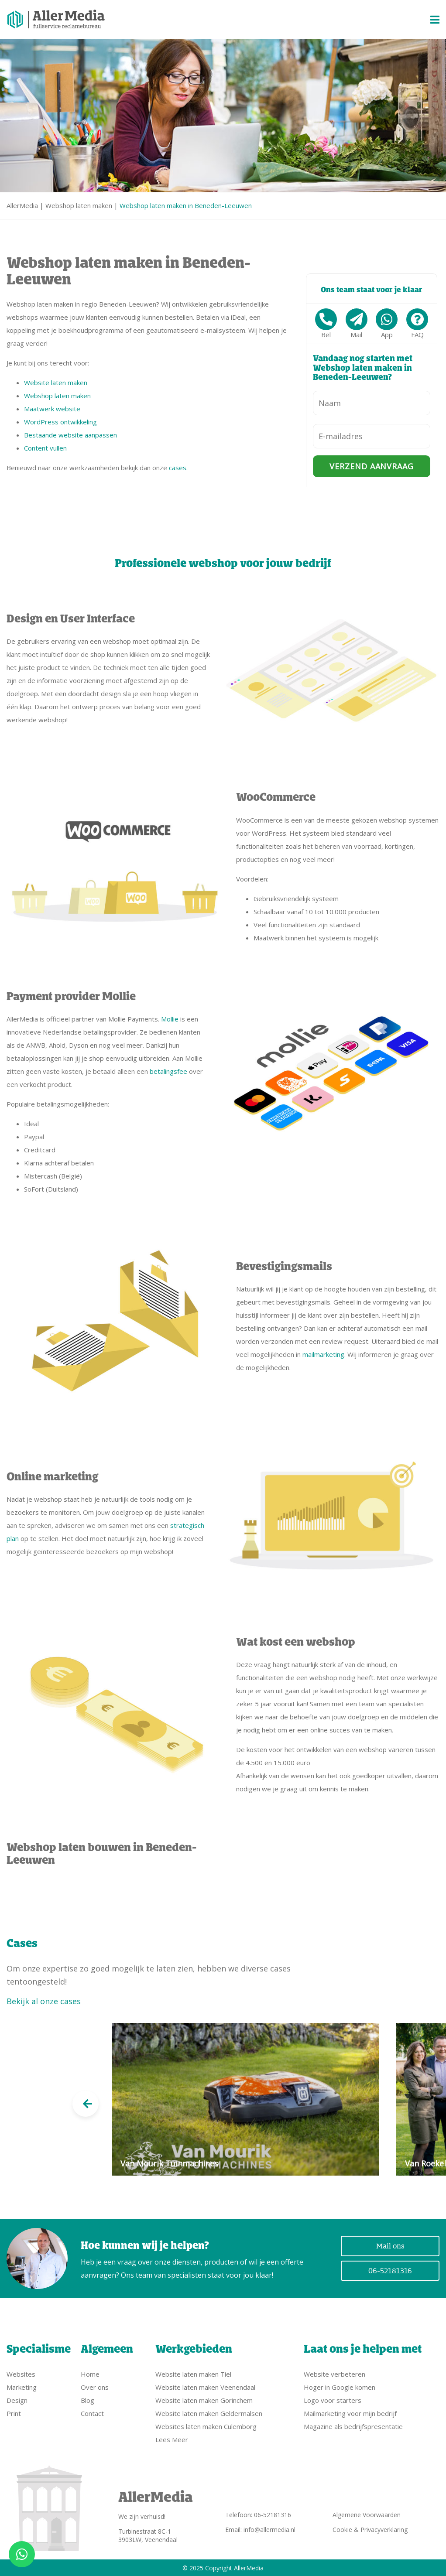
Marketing (22, 2387)
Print (14, 2413)
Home (90, 2374)
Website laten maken (55, 382)
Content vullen (45, 448)
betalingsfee (168, 1071)
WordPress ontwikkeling (60, 421)
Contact (92, 2413)
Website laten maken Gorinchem (204, 2400)
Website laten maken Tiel (193, 2374)
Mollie (169, 1019)
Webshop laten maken (78, 205)
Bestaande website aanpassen (70, 434)
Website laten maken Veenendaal (205, 2387)
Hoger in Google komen (339, 2387)
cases (177, 467)
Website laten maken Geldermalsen (208, 2413)
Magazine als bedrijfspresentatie (353, 2426)
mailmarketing (323, 1354)
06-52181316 (390, 2271)
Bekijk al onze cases (44, 2001)
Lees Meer (171, 2439)
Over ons (95, 2387)
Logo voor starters (332, 2400)
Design (17, 2400)
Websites (21, 2374)
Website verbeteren (334, 2374)
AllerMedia (22, 205)
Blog (87, 2400)
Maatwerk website (52, 408)
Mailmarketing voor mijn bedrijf (350, 2413)
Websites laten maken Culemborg (206, 2426)
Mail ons (390, 2246)
